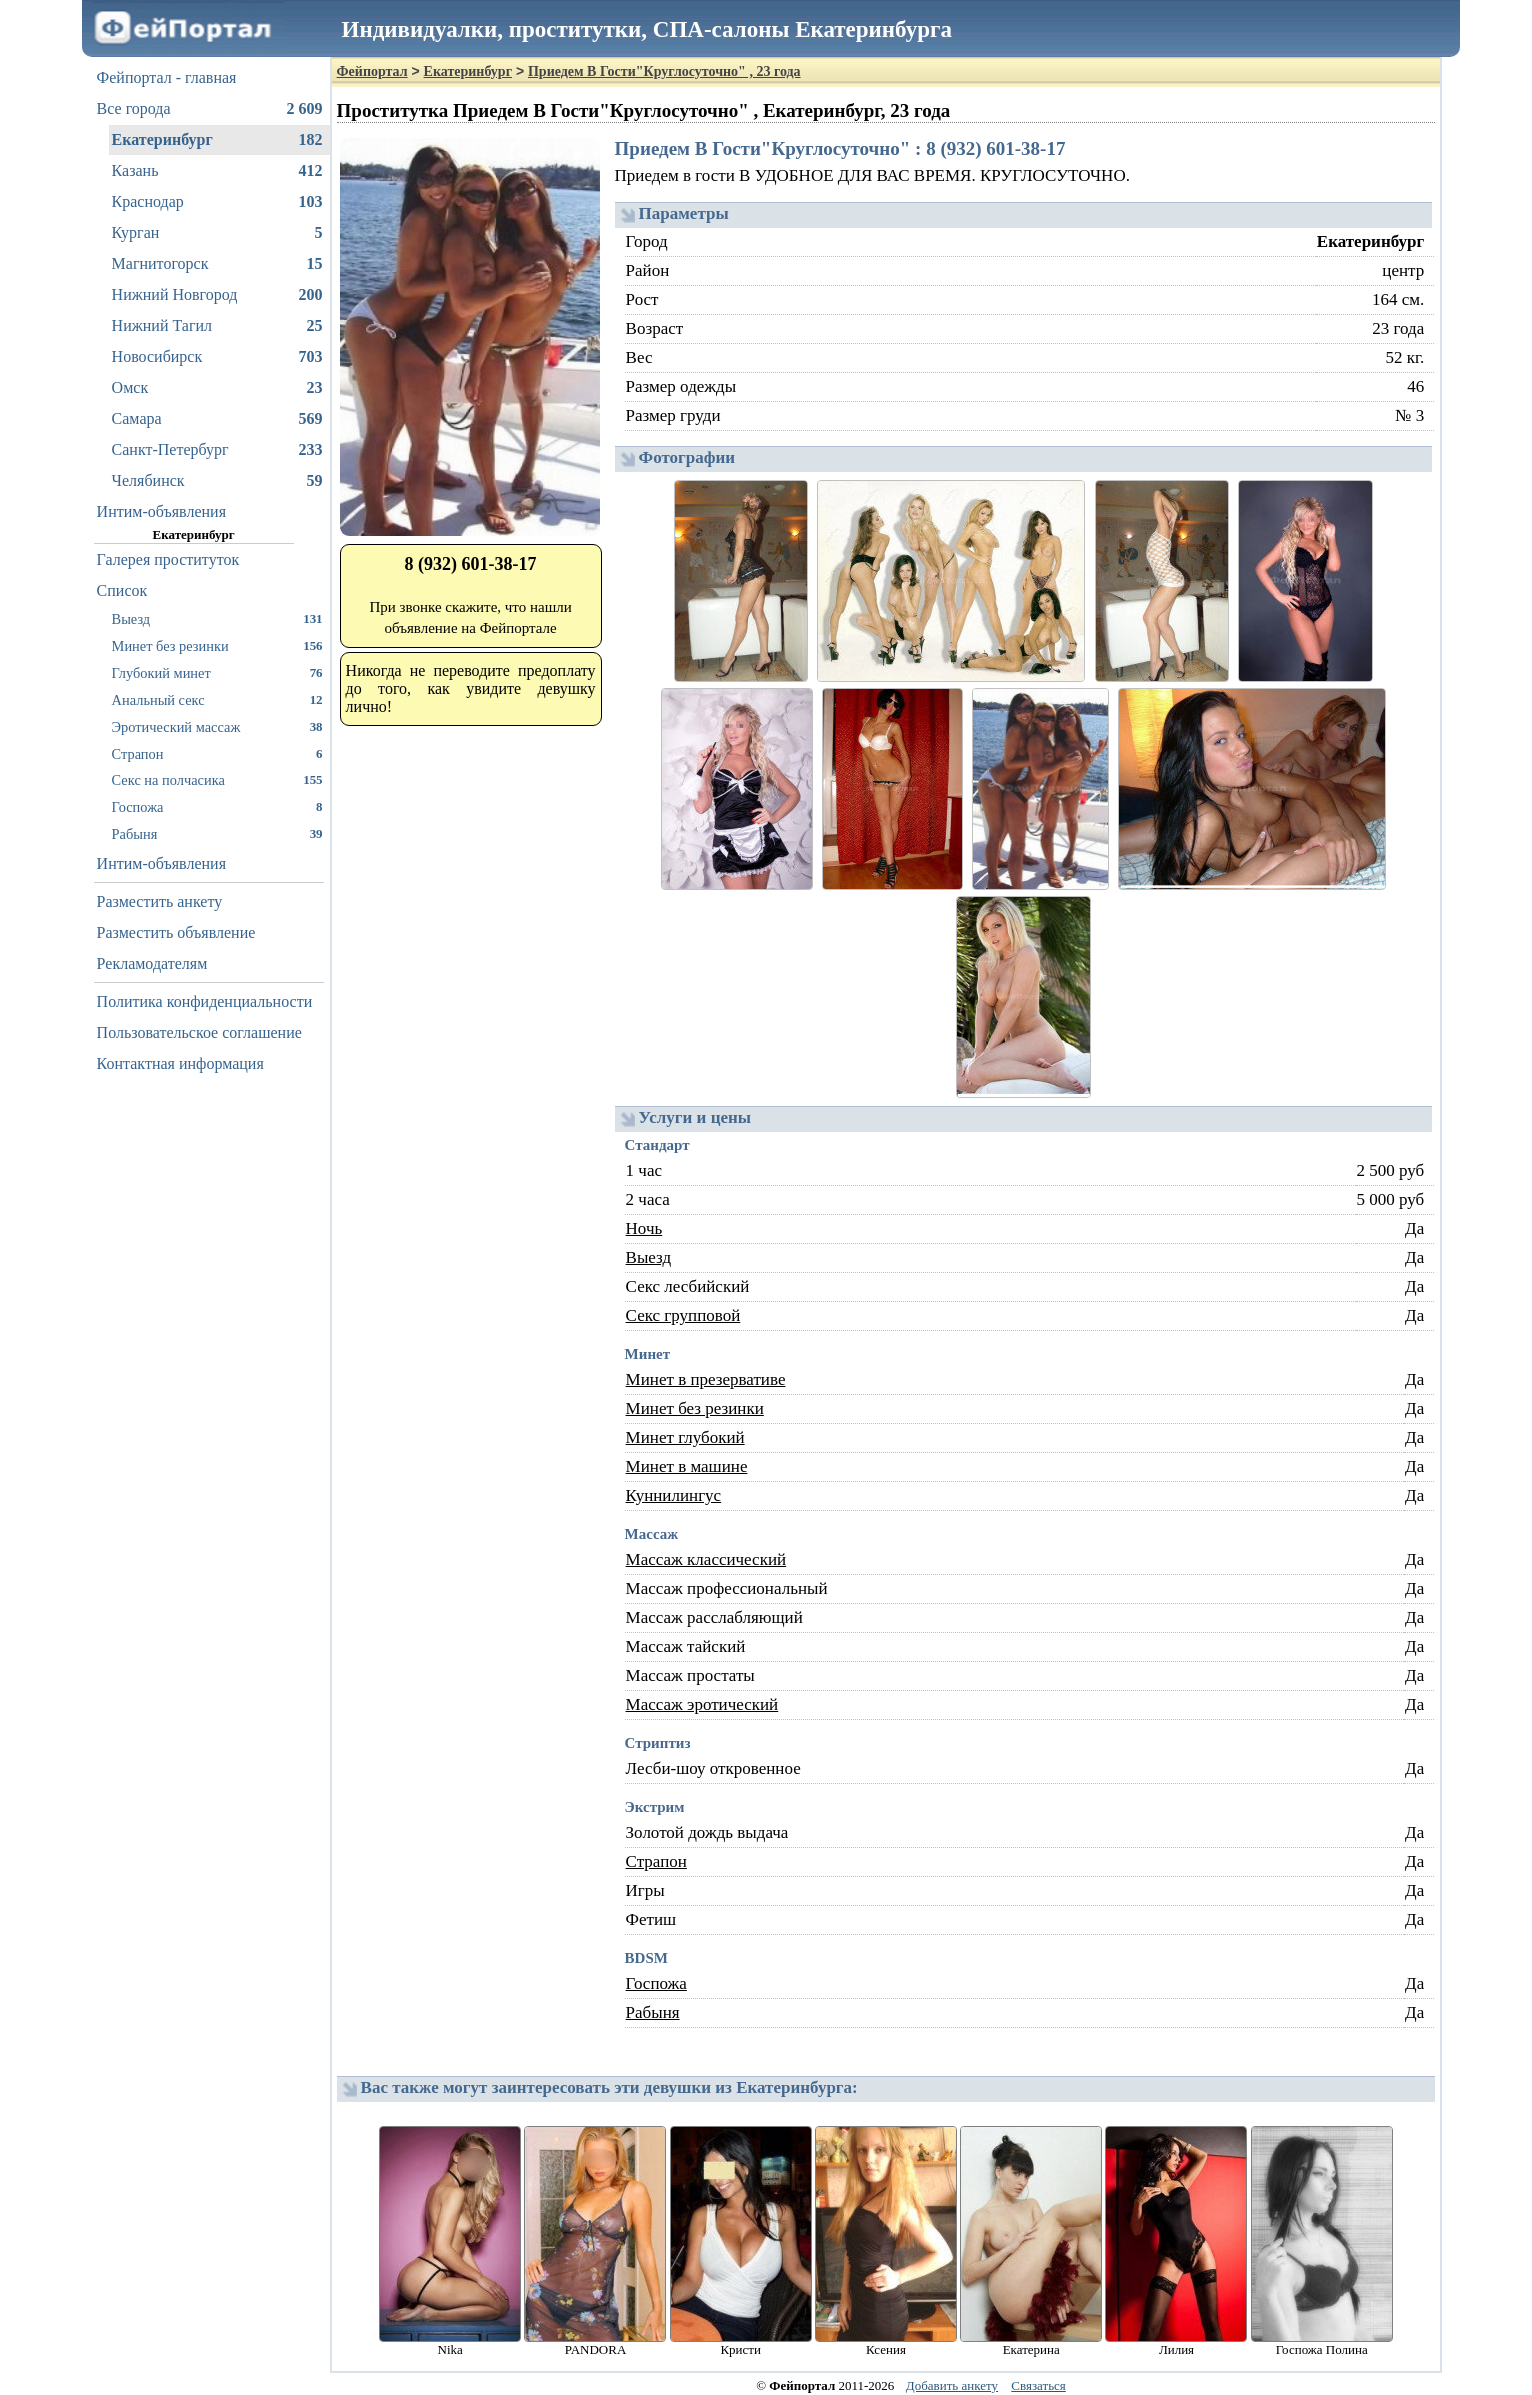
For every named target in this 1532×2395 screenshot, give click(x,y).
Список (122, 590)
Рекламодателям (152, 963)
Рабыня (217, 833)
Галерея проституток (168, 559)
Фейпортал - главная (167, 77)
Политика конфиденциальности (205, 1001)
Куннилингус (674, 1495)
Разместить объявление (176, 932)
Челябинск (217, 481)
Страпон (217, 753)
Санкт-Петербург (217, 450)
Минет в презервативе (706, 1379)
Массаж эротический (702, 1704)
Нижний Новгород (217, 295)
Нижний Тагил (217, 326)
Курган (217, 233)
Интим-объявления (161, 511)
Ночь (644, 1228)
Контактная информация (180, 1063)
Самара (217, 419)
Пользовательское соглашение (199, 1032)
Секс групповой (683, 1315)
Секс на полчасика (217, 779)
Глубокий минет (217, 672)
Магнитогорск (217, 264)
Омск (217, 388)
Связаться (1038, 2385)
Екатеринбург (217, 140)
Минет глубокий (685, 1437)
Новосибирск (217, 357)
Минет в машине (687, 1466)
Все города (210, 109)
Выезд (217, 618)
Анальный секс (217, 699)
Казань (217, 171)
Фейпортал (372, 71)
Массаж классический (706, 1559)
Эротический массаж (217, 726)
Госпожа (217, 806)
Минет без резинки (217, 645)
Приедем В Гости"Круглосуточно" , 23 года (664, 71)
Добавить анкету (952, 2385)
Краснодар (217, 202)
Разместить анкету (160, 901)
